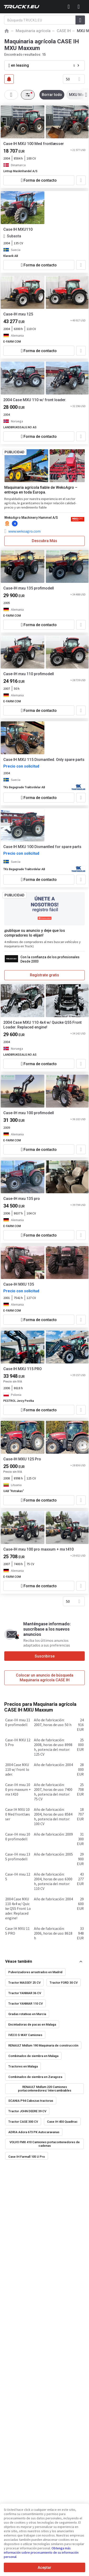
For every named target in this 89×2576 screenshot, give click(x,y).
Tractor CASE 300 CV (23, 2121)
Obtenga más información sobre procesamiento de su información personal (41, 2552)
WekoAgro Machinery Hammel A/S (31, 517)
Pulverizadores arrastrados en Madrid (35, 1972)
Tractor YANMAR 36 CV (24, 1993)
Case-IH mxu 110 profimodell (28, 674)
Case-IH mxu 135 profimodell (28, 588)
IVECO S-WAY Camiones (25, 2035)
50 (68, 79)
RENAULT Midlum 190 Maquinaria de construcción (43, 2045)
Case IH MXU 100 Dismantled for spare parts (42, 846)
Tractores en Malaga (23, 2066)
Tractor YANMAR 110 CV (25, 2003)
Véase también (18, 1961)
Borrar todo (52, 94)
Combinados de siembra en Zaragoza (35, 2077)
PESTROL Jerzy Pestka (18, 1401)
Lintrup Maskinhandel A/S (20, 171)
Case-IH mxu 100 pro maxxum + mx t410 (38, 1549)
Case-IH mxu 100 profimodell (28, 1113)
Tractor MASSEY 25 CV (24, 1982)
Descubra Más (44, 541)
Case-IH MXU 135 (18, 1284)
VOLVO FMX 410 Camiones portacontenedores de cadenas (44, 2143)
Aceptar (44, 2567)
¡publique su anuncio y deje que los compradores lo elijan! (34, 933)
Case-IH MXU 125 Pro (22, 1459)
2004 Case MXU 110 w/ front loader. (34, 400)
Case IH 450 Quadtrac (62, 2121)
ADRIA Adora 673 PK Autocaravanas (33, 2132)
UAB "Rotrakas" (13, 1491)
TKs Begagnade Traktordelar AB (24, 787)
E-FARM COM (12, 341)
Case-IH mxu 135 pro (21, 1198)
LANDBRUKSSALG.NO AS (20, 427)
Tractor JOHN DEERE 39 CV (27, 2111)
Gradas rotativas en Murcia (27, 2014)
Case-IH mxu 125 (18, 314)
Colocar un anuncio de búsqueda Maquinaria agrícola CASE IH (44, 1677)
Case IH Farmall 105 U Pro (26, 2156)
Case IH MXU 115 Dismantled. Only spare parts (43, 759)
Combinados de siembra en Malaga (33, 2056)
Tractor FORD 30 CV (64, 1982)
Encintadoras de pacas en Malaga (32, 2024)
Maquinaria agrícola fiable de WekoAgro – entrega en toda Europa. (40, 489)
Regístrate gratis (44, 975)
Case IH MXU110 (18, 229)
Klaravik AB (10, 256)
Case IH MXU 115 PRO (22, 1369)
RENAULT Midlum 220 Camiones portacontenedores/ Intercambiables (44, 2088)
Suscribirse (45, 1656)
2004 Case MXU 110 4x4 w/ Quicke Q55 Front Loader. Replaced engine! (42, 1024)
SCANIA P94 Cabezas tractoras (30, 2100)
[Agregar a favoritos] (81, 180)
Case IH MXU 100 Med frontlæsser (33, 143)
